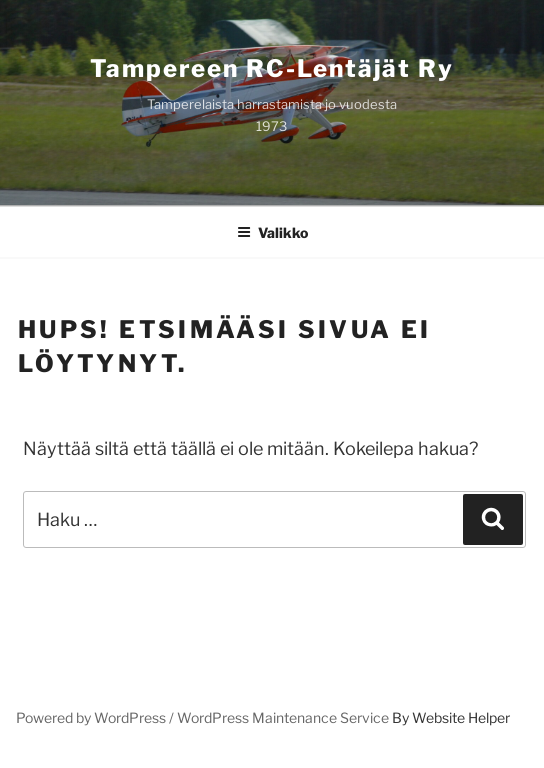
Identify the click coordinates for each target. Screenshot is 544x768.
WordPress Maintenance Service (283, 717)
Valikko (272, 232)
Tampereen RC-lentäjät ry (272, 68)
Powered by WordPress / (96, 717)
